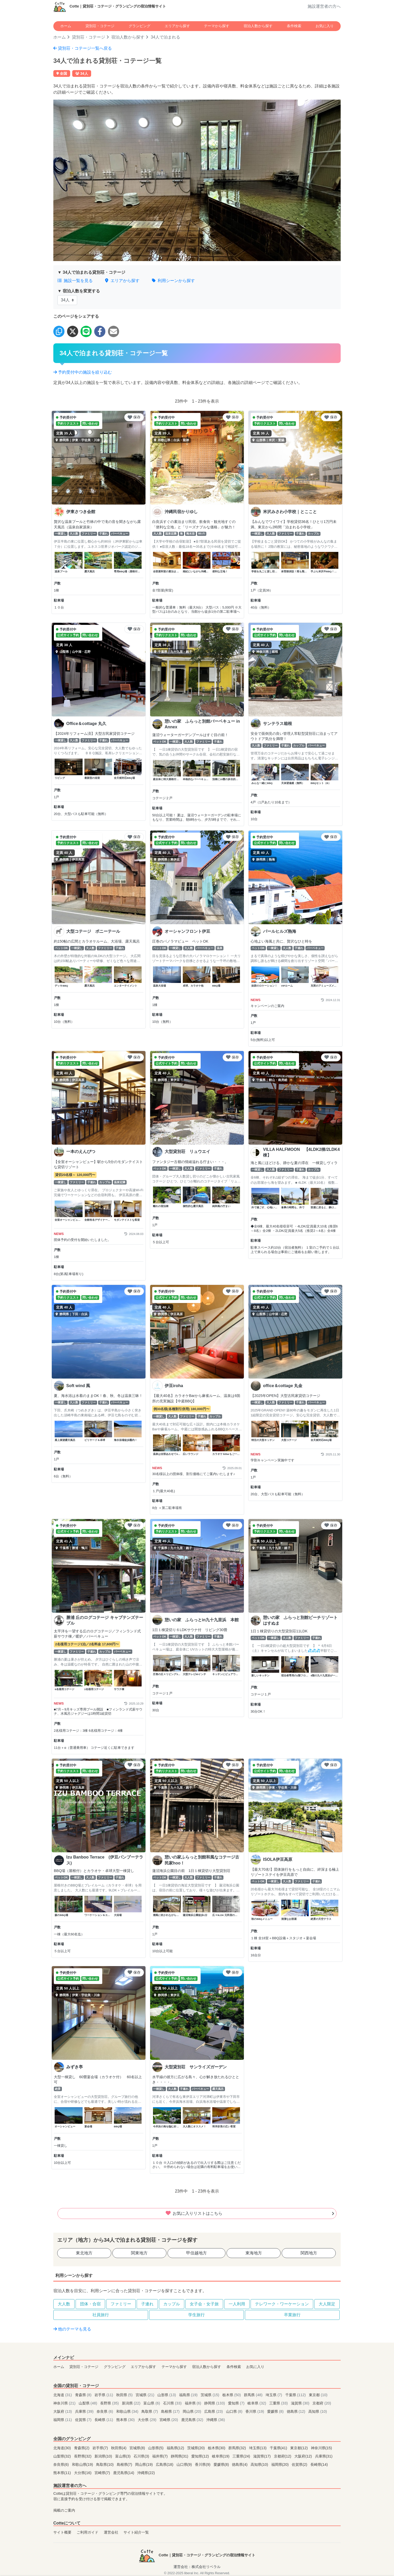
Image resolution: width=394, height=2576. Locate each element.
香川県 (255, 2411)
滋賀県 (301, 2403)
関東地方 (139, 2253)
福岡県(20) (280, 2464)
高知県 (317, 2411)
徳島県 (297, 2411)
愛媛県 (276, 2411)
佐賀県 (84, 2420)
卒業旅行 (292, 2315)
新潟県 (132, 2403)
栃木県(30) (217, 2448)
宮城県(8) (137, 2448)
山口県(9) (185, 2464)
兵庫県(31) (324, 2456)
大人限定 (327, 2304)
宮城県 (145, 2395)
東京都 (318, 2395)
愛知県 (237, 2403)
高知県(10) (260, 2464)
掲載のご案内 (64, 2510)
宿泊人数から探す (258, 26)
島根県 (171, 2411)
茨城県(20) (196, 2448)
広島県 (214, 2411)
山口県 (235, 2411)
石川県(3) (142, 2456)
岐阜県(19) (221, 2456)
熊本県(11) (62, 2473)
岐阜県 (257, 2403)
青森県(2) (82, 2448)
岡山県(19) (144, 2464)
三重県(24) (241, 2456)
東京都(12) (299, 2448)
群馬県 (254, 2395)
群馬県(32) (237, 2448)
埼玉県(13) (258, 2448)
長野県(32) (83, 2456)
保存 (134, 417)
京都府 (321, 2403)
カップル (171, 2304)
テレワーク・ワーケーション (282, 2304)
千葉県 (296, 2395)
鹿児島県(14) (124, 2473)
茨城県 (210, 2395)
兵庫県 (85, 2411)
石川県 (173, 2403)
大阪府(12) (303, 2456)
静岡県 (215, 2403)
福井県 (193, 2403)
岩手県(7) (100, 2448)
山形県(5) (156, 2448)
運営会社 (111, 2532)
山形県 (167, 2395)
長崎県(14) (319, 2464)
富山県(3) (123, 2456)
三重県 (279, 2403)
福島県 (189, 2395)
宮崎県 (169, 2420)
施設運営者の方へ (324, 6)
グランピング (139, 26)
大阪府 (63, 2411)
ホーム (65, 26)
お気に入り (325, 26)
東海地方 (253, 2253)
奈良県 (105, 2411)
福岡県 (63, 2420)
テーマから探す (216, 26)
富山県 (152, 2403)
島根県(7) (125, 2464)
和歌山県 (128, 2411)
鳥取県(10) (105, 2464)
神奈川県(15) (321, 2448)
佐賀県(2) (300, 2464)
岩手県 (104, 2395)
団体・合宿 (90, 2304)
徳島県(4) (240, 2464)
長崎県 (104, 2420)
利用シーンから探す (173, 280)
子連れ (147, 2304)
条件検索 (294, 26)
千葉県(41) (279, 2448)
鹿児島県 (193, 2420)
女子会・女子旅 (204, 2304)
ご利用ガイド (87, 2532)
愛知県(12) (200, 2456)
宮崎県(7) (102, 2473)
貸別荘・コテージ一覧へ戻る (82, 48)
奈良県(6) (61, 2464)
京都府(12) (283, 2456)
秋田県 (125, 2395)
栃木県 (232, 2395)
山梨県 (88, 2403)
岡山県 (192, 2411)
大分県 (147, 2420)
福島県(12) (176, 2448)
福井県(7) (160, 2456)
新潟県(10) (103, 2456)
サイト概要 (62, 2532)
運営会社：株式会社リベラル (197, 2567)
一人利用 (237, 2304)
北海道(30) (62, 2448)
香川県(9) (203, 2464)
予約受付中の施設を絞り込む (82, 372)
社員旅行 (100, 2315)
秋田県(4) (119, 2448)
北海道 (63, 2395)
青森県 (84, 2395)
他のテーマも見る (72, 2329)
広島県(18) (165, 2464)
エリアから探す (177, 26)
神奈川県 (65, 2403)
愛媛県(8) (222, 2464)
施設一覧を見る (75, 280)
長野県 (110, 2403)
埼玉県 (274, 2395)
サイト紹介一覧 (136, 2532)
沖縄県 (215, 2420)
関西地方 (309, 2253)
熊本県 (126, 2420)
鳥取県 (150, 2411)
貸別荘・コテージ (99, 26)
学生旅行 (196, 2315)
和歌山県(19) (83, 2464)
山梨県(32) (62, 2456)
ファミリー (121, 2304)
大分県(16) (83, 2473)
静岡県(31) (180, 2456)
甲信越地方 (196, 2253)
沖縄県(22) (146, 2473)
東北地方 (84, 2253)
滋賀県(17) (262, 2456)
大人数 (64, 2304)
